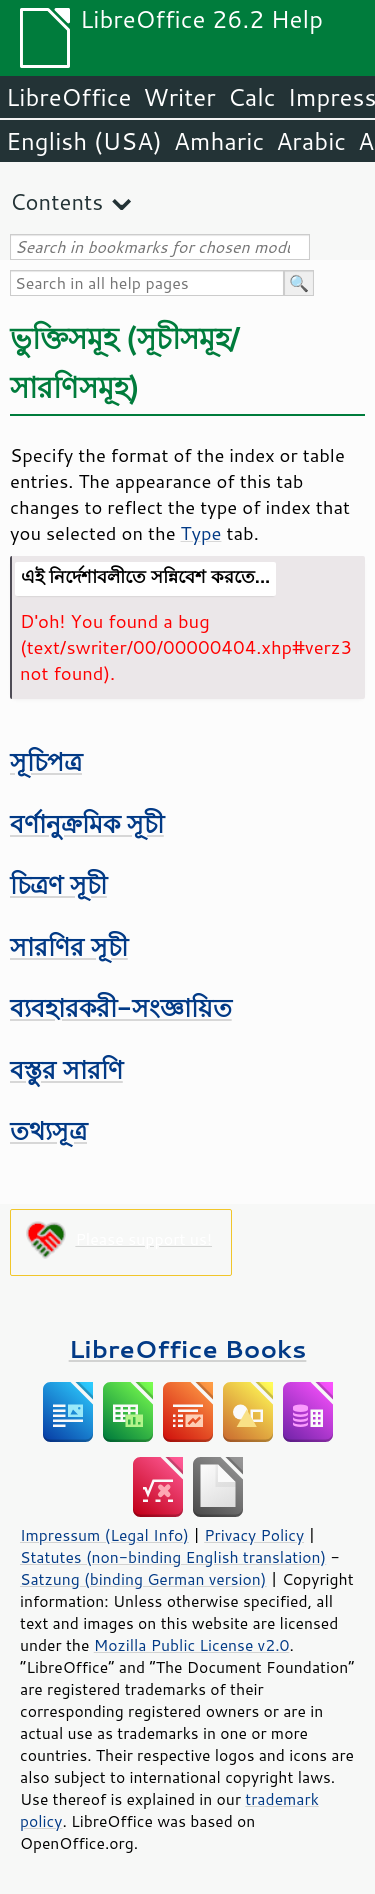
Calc (252, 97)
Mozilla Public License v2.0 (192, 1645)
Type (201, 533)
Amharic (219, 141)
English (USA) (84, 141)
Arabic (311, 141)
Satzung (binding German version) (143, 1579)
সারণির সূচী (69, 946)
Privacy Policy (254, 1535)
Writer (179, 97)
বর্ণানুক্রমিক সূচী (87, 823)
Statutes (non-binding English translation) (173, 1557)
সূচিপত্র (46, 761)
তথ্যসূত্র (48, 1130)
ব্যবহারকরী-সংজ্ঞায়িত (121, 1007)
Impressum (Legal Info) (104, 1535)
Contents (56, 201)
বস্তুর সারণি (66, 1069)
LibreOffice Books (188, 1348)
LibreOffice (68, 97)
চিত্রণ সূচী (58, 884)
